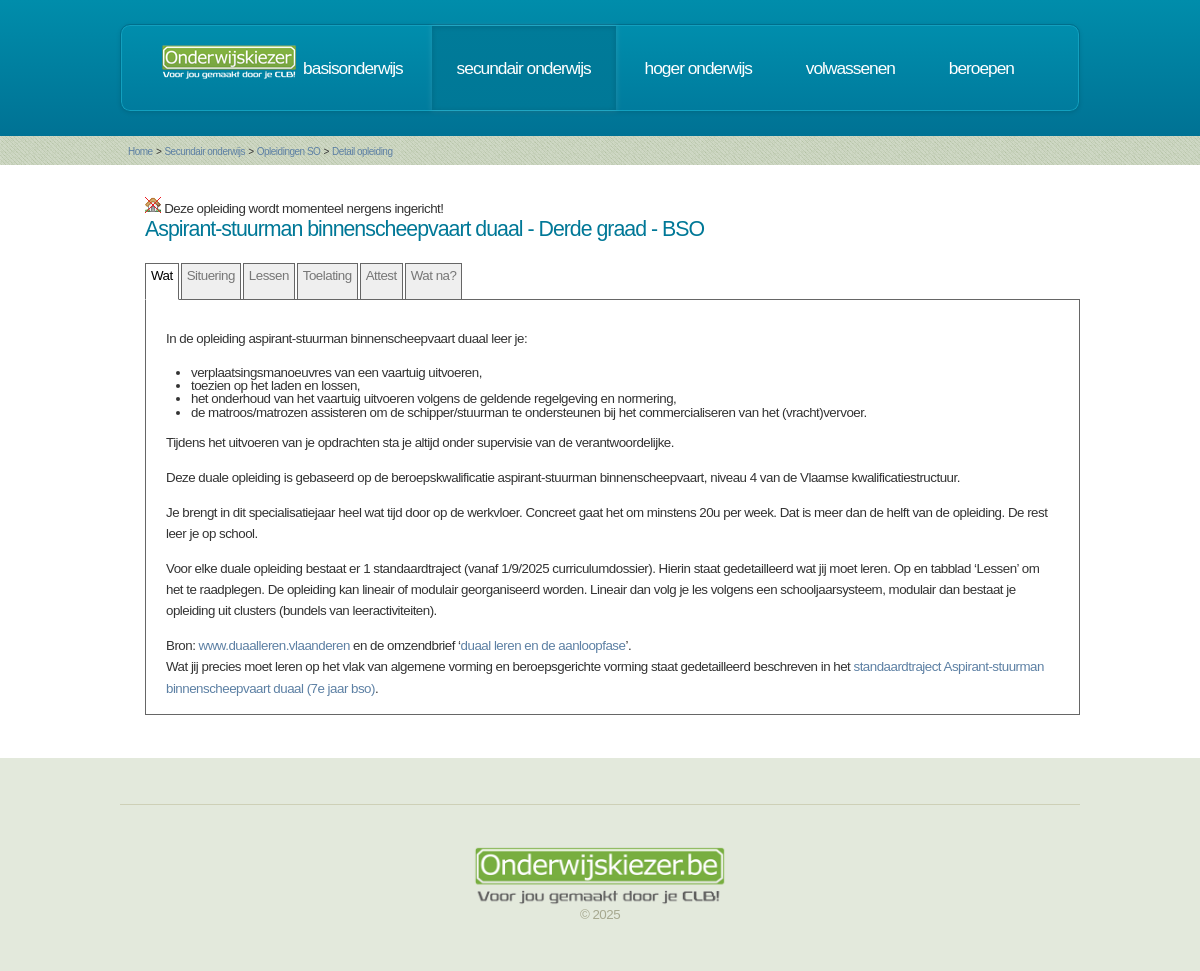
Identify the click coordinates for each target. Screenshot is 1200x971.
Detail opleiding (362, 151)
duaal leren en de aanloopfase (543, 645)
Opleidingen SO (289, 151)
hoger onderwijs (698, 68)
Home (140, 151)
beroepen (981, 68)
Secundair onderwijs (204, 151)
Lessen (269, 275)
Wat (162, 275)
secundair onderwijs (524, 68)
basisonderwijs (353, 68)
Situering (211, 275)
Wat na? (434, 275)
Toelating (327, 275)
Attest (381, 275)
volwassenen (850, 68)
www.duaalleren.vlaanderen (274, 645)
